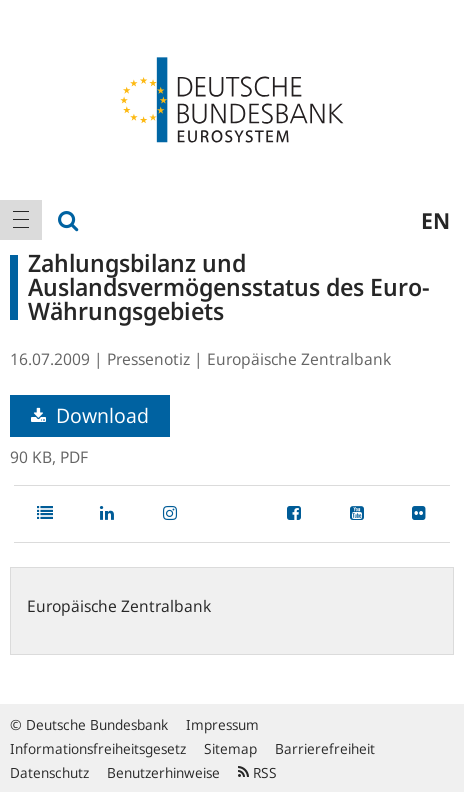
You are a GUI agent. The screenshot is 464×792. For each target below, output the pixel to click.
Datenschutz (49, 772)
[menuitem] (21, 220)
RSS (257, 772)
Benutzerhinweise (163, 772)
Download (90, 415)
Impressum (222, 724)
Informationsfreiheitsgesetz (98, 748)
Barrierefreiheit (325, 748)
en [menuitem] (435, 220)
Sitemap (230, 748)
